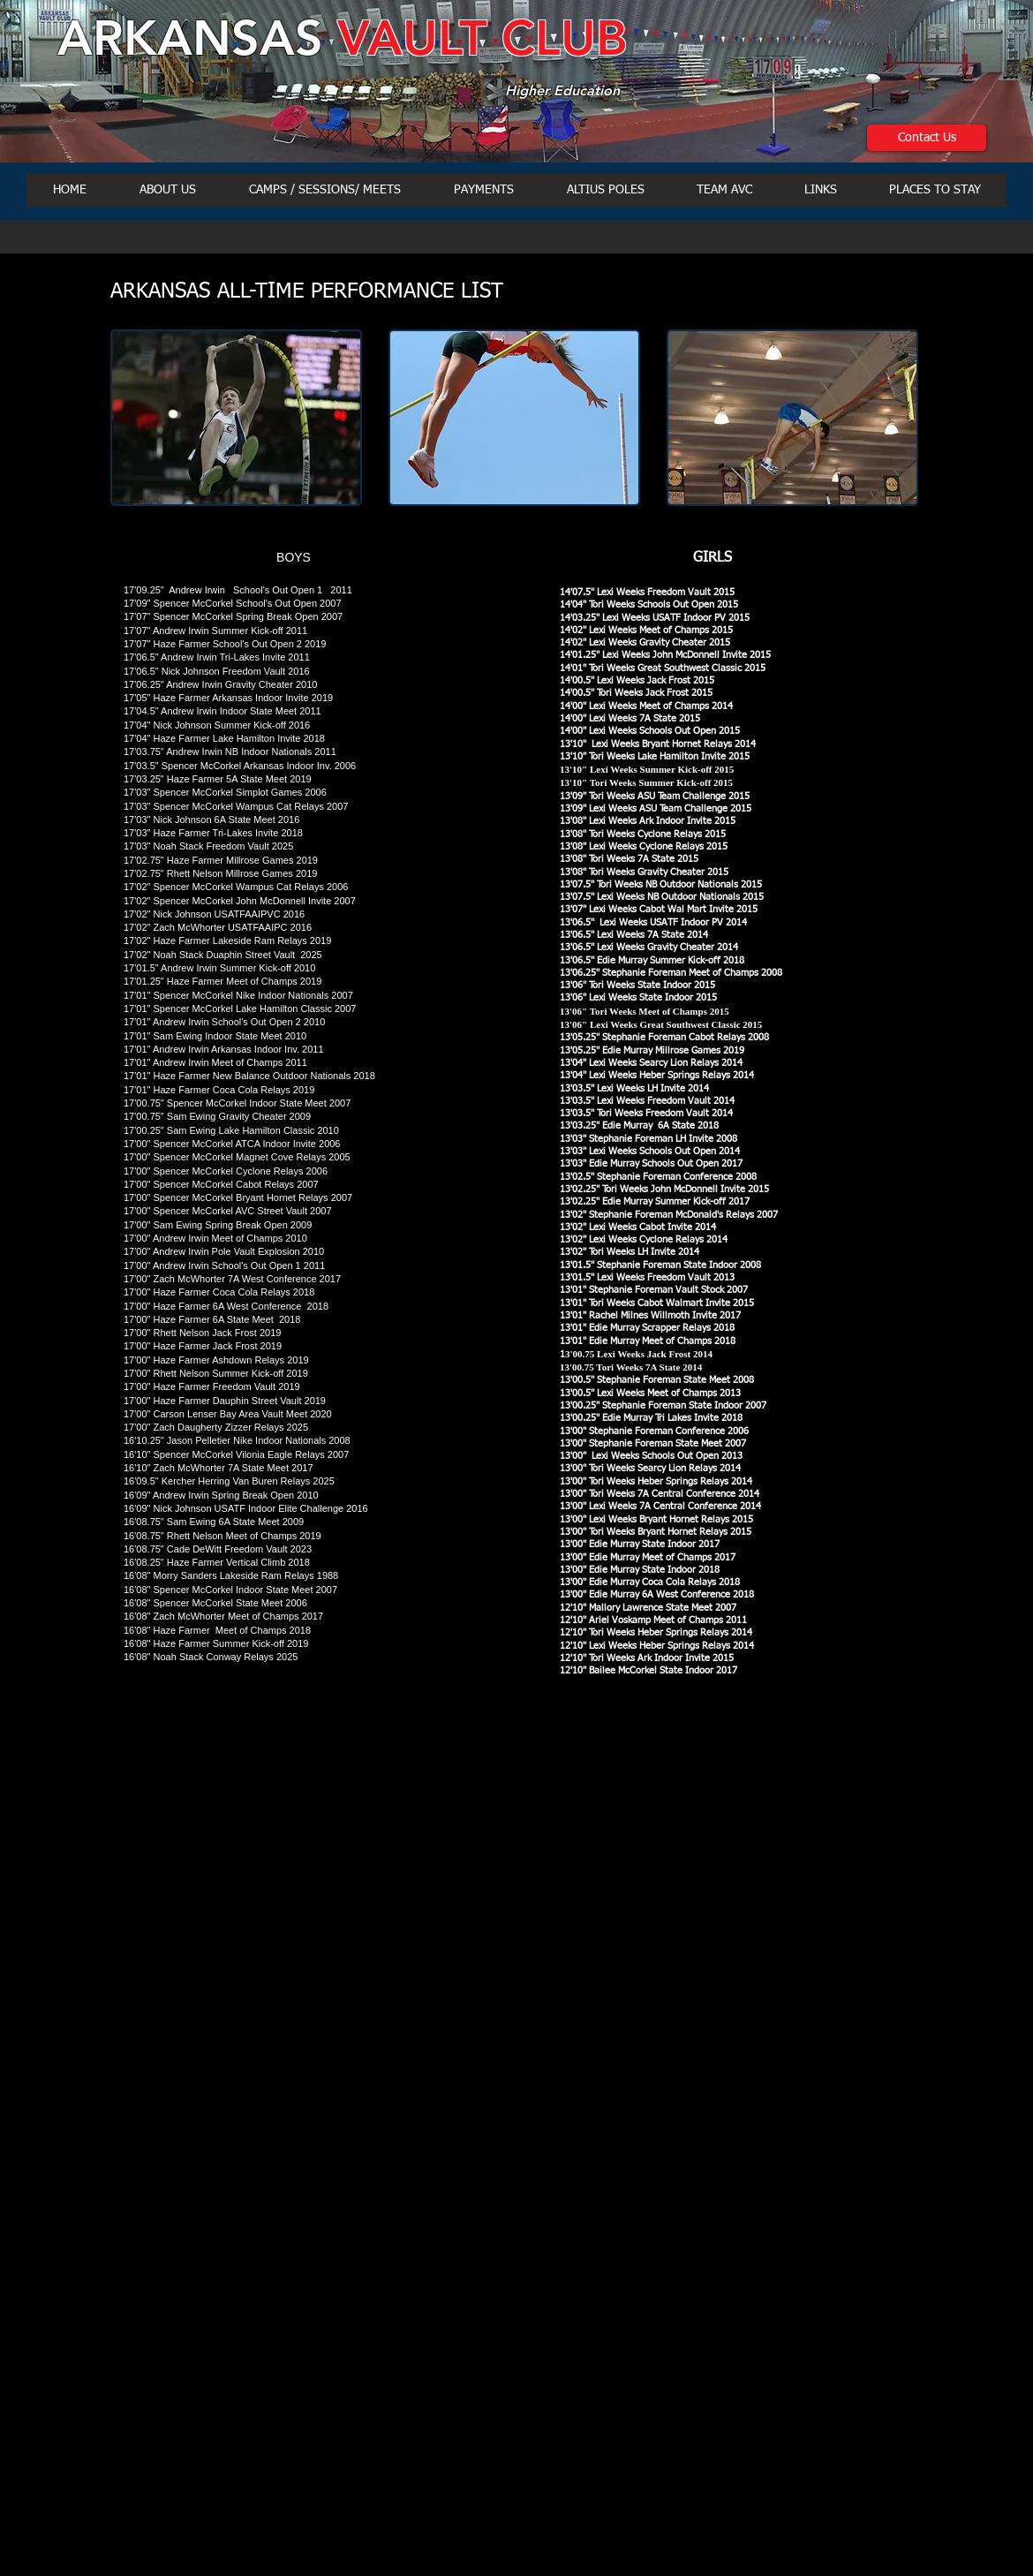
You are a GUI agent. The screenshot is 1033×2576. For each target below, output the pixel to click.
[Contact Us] (926, 138)
